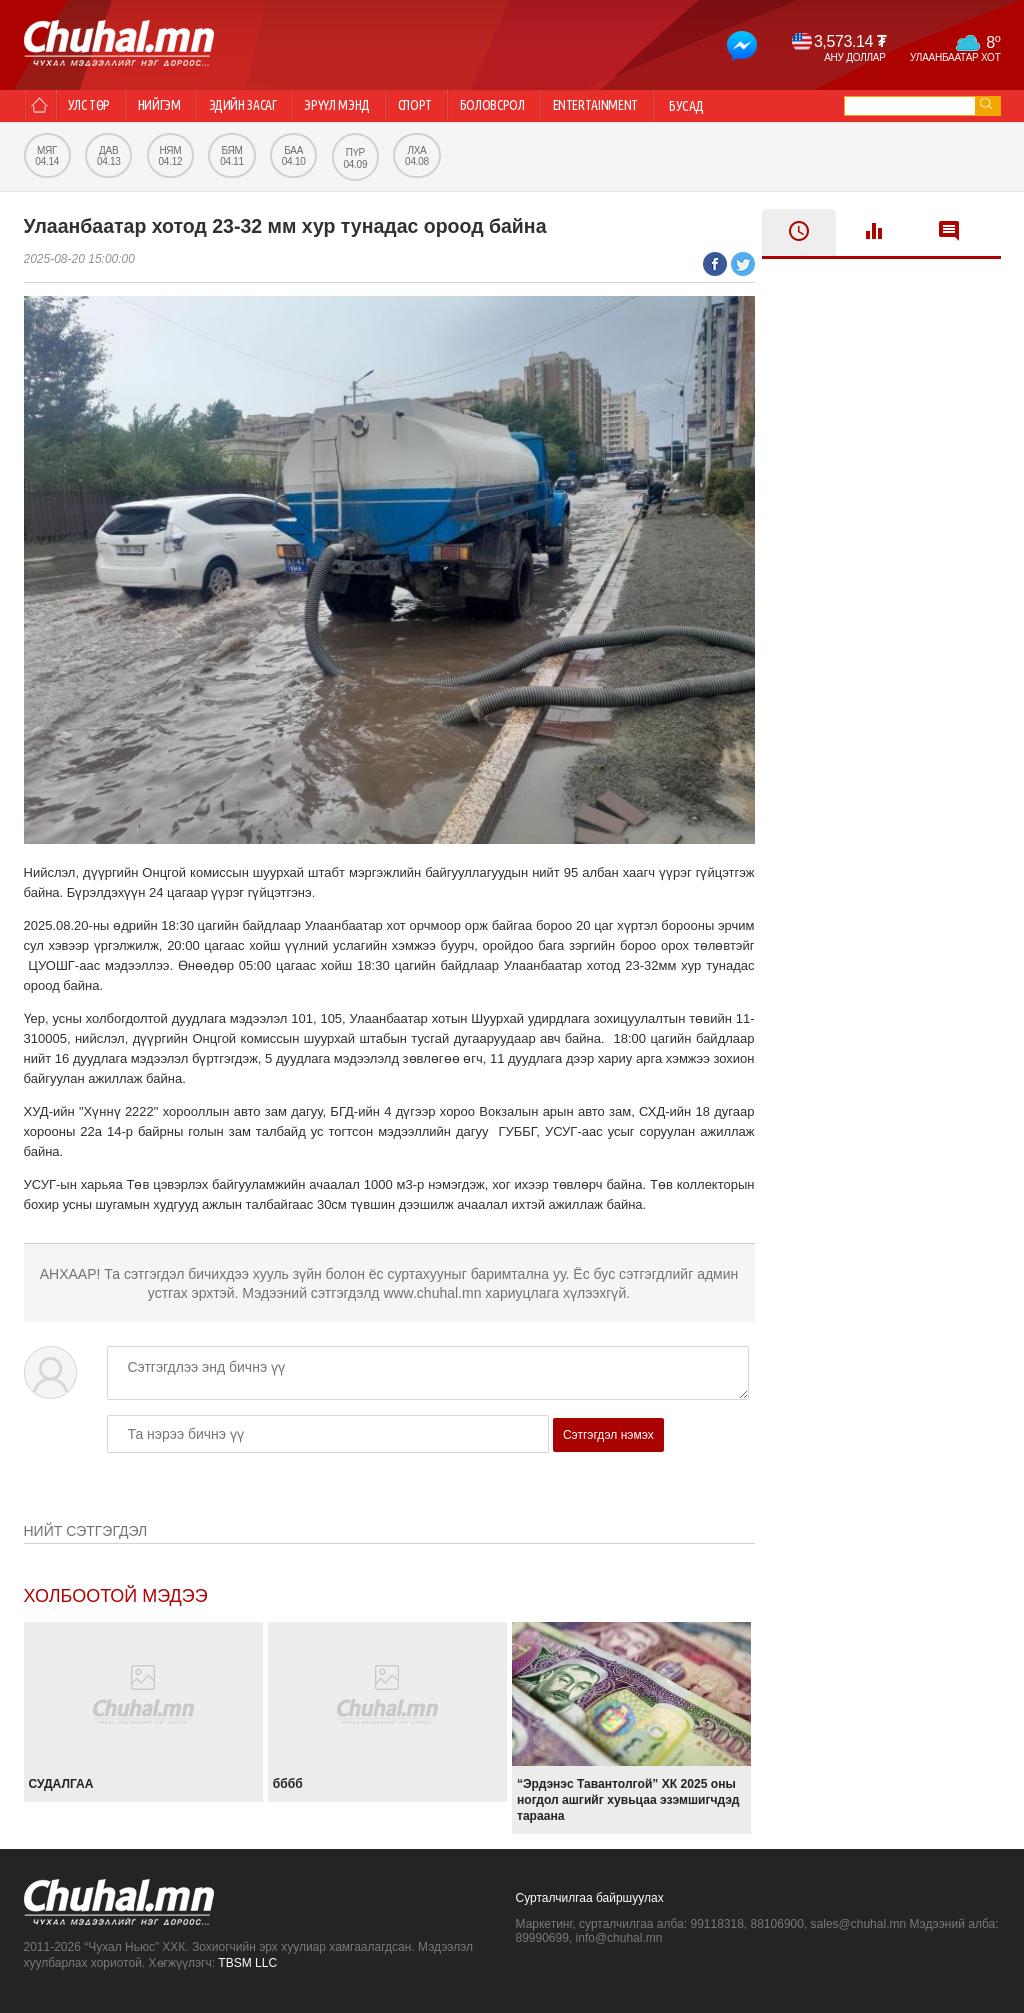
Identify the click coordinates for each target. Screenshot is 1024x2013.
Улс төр (94, 106)
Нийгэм (171, 106)
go (986, 103)
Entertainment (647, 106)
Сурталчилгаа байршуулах (590, 1898)
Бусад (742, 106)
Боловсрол (535, 106)
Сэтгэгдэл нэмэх (608, 1435)
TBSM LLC (247, 1963)
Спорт (449, 106)
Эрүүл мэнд (363, 106)
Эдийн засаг (261, 106)
